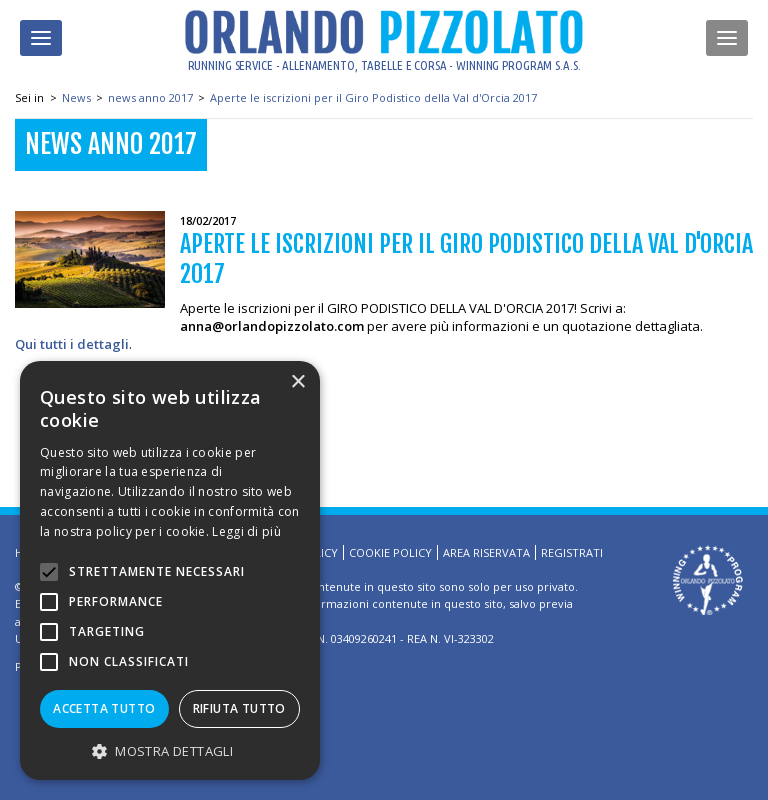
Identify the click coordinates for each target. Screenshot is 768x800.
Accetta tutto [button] (104, 708)
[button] (170, 750)
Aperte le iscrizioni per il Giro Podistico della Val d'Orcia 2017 (373, 97)
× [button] (297, 382)
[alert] (170, 570)
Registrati (572, 552)
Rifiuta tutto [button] (239, 708)
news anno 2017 (150, 97)
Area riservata (486, 552)
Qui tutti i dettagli (72, 344)
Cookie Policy (390, 552)
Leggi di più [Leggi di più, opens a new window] (246, 531)
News (76, 97)
